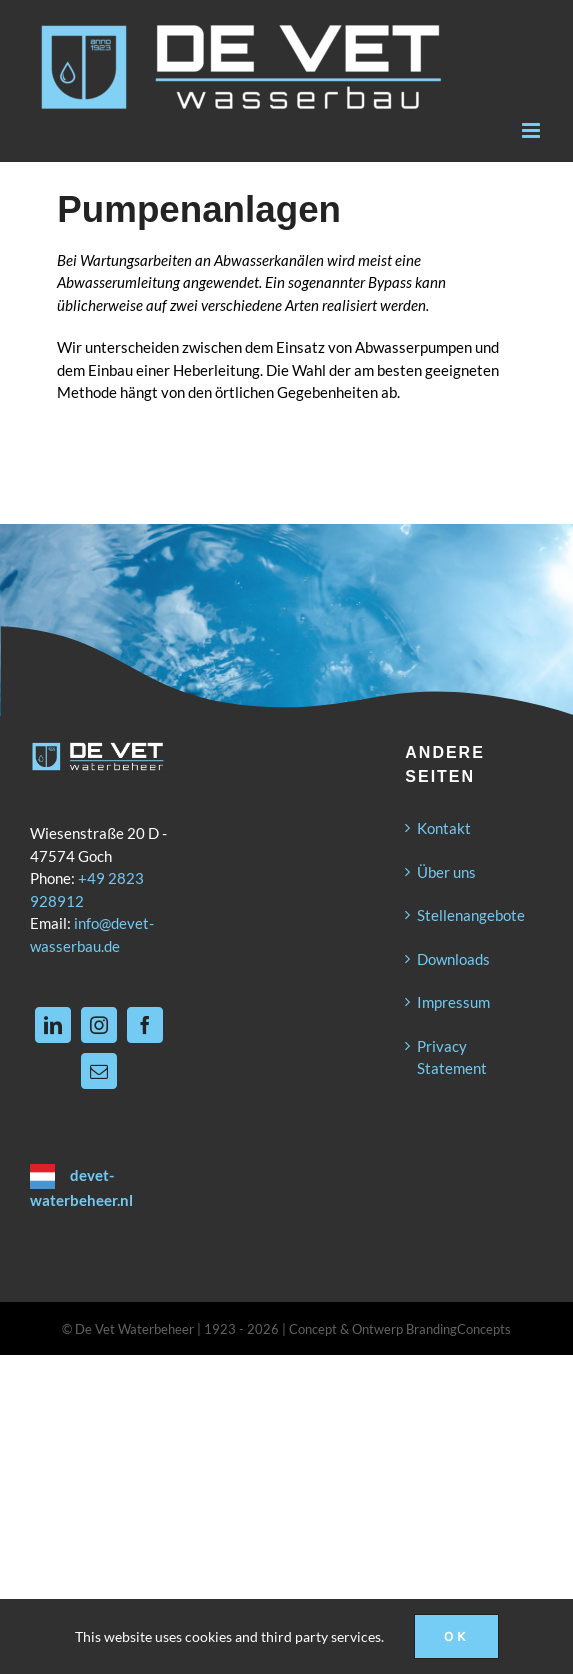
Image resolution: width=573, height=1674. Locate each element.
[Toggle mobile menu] (532, 130)
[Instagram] (99, 1025)
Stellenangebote (471, 915)
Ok (456, 1636)
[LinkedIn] (53, 1025)
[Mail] (99, 1071)
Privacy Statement (452, 1057)
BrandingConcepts (458, 1329)
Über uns (446, 872)
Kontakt (444, 828)
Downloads (453, 959)
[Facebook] (145, 1025)
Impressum (453, 1002)
